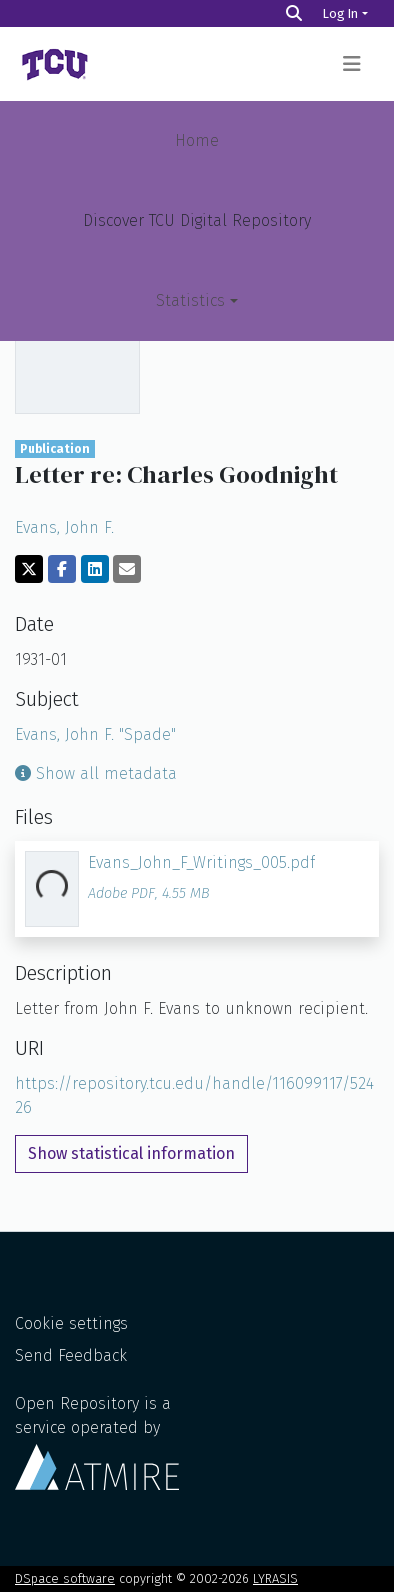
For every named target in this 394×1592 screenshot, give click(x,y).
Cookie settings (71, 1323)
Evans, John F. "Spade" (95, 734)
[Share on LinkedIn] (95, 569)
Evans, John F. (64, 527)
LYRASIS (275, 1578)
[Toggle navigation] (352, 64)
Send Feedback (71, 1355)
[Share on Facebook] (62, 569)
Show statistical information (131, 1153)
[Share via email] (127, 569)
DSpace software (65, 1578)
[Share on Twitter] (29, 569)
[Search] (294, 13)
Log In (340, 13)
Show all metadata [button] (96, 773)
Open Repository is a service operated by (97, 1442)
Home (197, 140)
